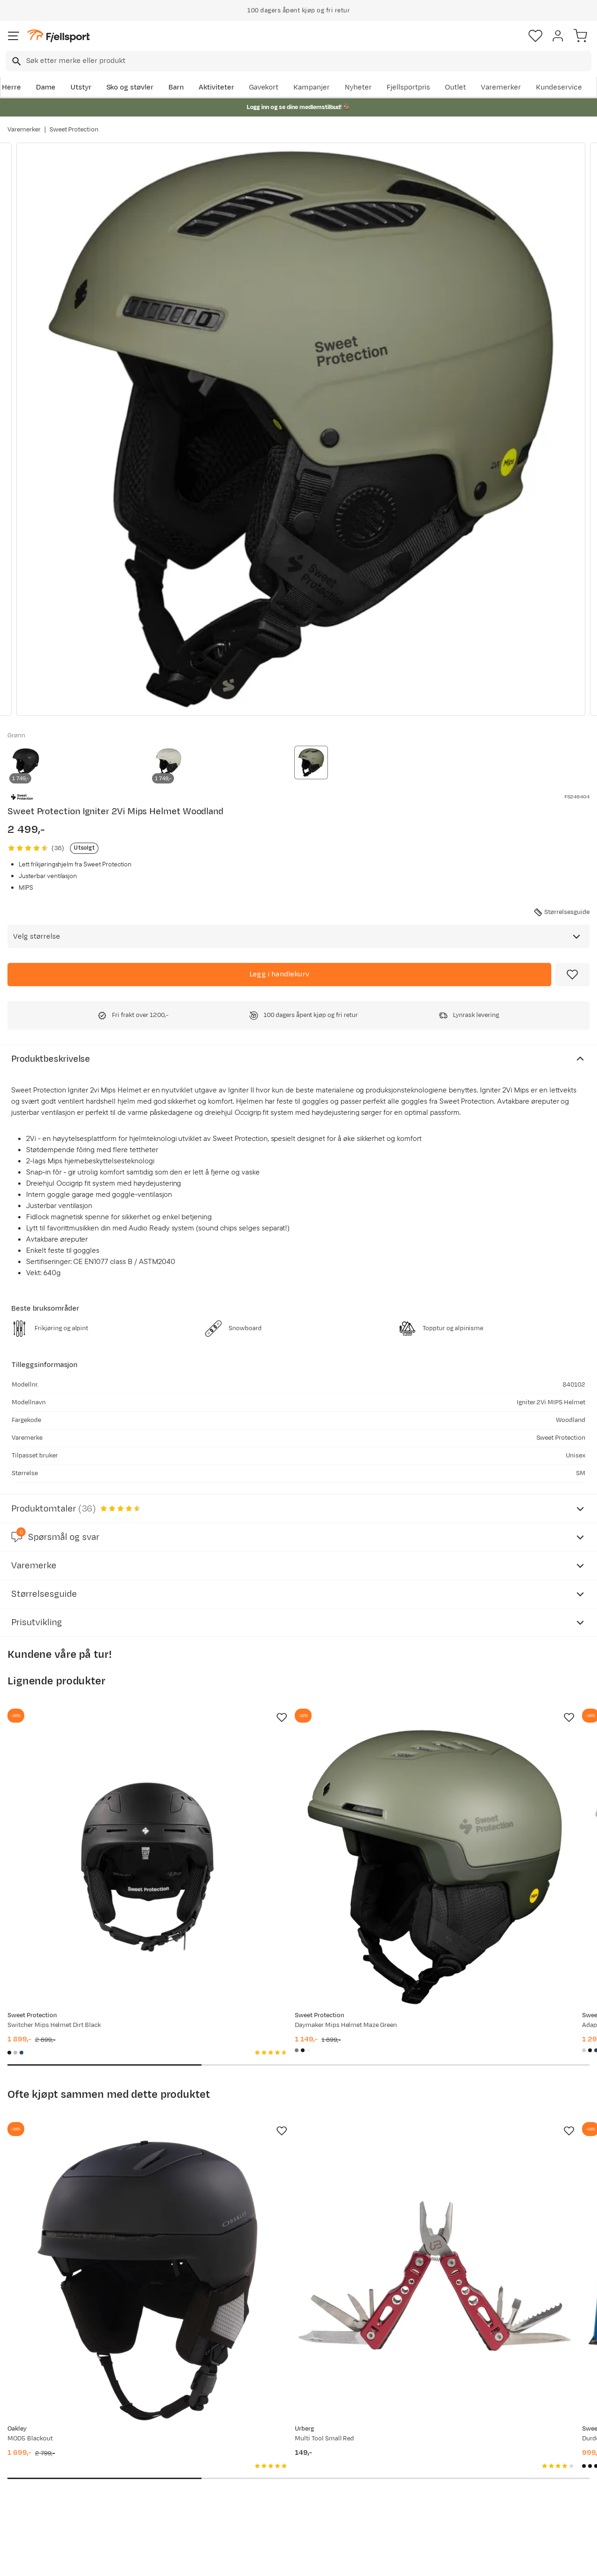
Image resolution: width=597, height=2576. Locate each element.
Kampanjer (311, 87)
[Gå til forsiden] (58, 36)
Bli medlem (556, 2356)
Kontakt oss (29, 2509)
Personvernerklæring (263, 2560)
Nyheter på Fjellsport (165, 2450)
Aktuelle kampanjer (162, 2435)
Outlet (455, 87)
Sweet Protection (74, 129)
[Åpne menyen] (13, 36)
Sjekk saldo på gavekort (48, 2450)
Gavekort (264, 87)
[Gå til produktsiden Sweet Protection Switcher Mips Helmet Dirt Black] (98, 1818)
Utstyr (80, 87)
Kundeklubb (271, 2450)
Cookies (349, 2560)
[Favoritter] (535, 35)
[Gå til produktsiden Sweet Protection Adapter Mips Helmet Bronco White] (479, 1818)
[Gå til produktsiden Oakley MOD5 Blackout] (98, 2135)
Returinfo (25, 2465)
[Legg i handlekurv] (279, 974)
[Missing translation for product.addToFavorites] (572, 974)
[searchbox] (308, 61)
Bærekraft (268, 2495)
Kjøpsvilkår (313, 2560)
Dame (46, 87)
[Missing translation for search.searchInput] (15, 61)
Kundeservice (559, 87)
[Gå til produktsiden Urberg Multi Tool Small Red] (289, 2135)
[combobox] (298, 61)
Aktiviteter (216, 87)
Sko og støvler (130, 87)
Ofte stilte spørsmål (42, 2435)
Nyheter (358, 87)
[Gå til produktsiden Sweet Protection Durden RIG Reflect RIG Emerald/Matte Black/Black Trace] (479, 2135)
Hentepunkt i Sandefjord (49, 2495)
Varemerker (501, 87)
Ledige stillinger (277, 2480)
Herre (11, 87)
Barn (176, 87)
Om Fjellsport (273, 2435)
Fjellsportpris (408, 87)
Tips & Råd (27, 2480)
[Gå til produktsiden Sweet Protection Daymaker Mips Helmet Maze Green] (289, 1818)
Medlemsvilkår (275, 2465)
